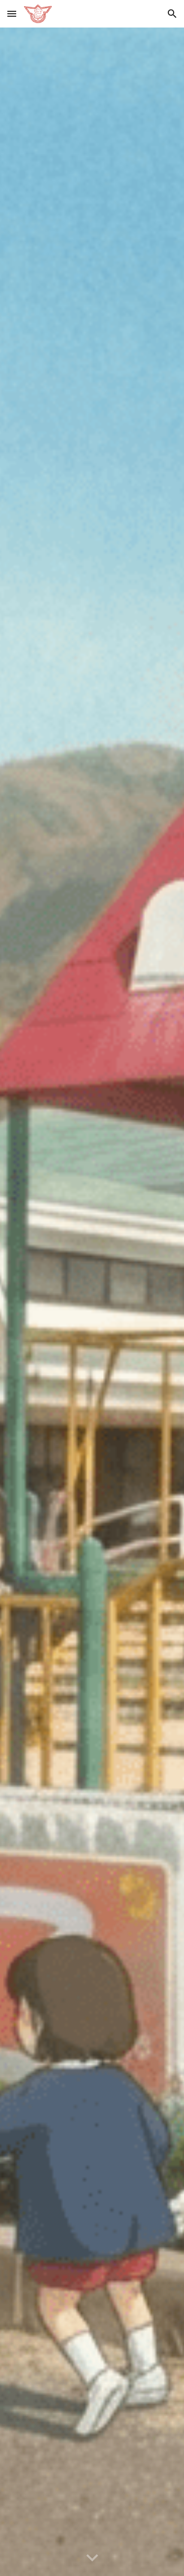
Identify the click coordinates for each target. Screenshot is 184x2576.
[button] (12, 13)
